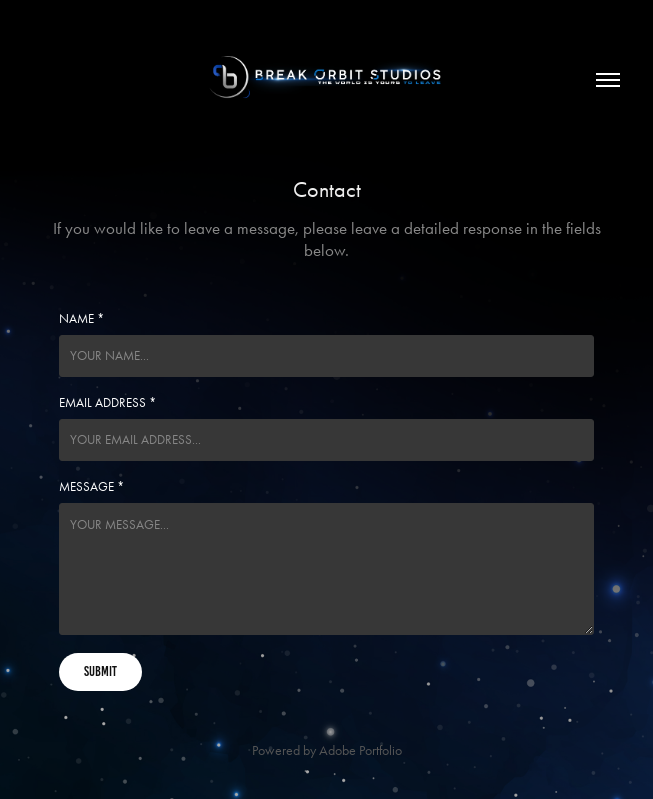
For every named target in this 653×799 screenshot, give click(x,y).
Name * (81, 318)
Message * (91, 486)
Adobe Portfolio (360, 750)
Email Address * (107, 402)
